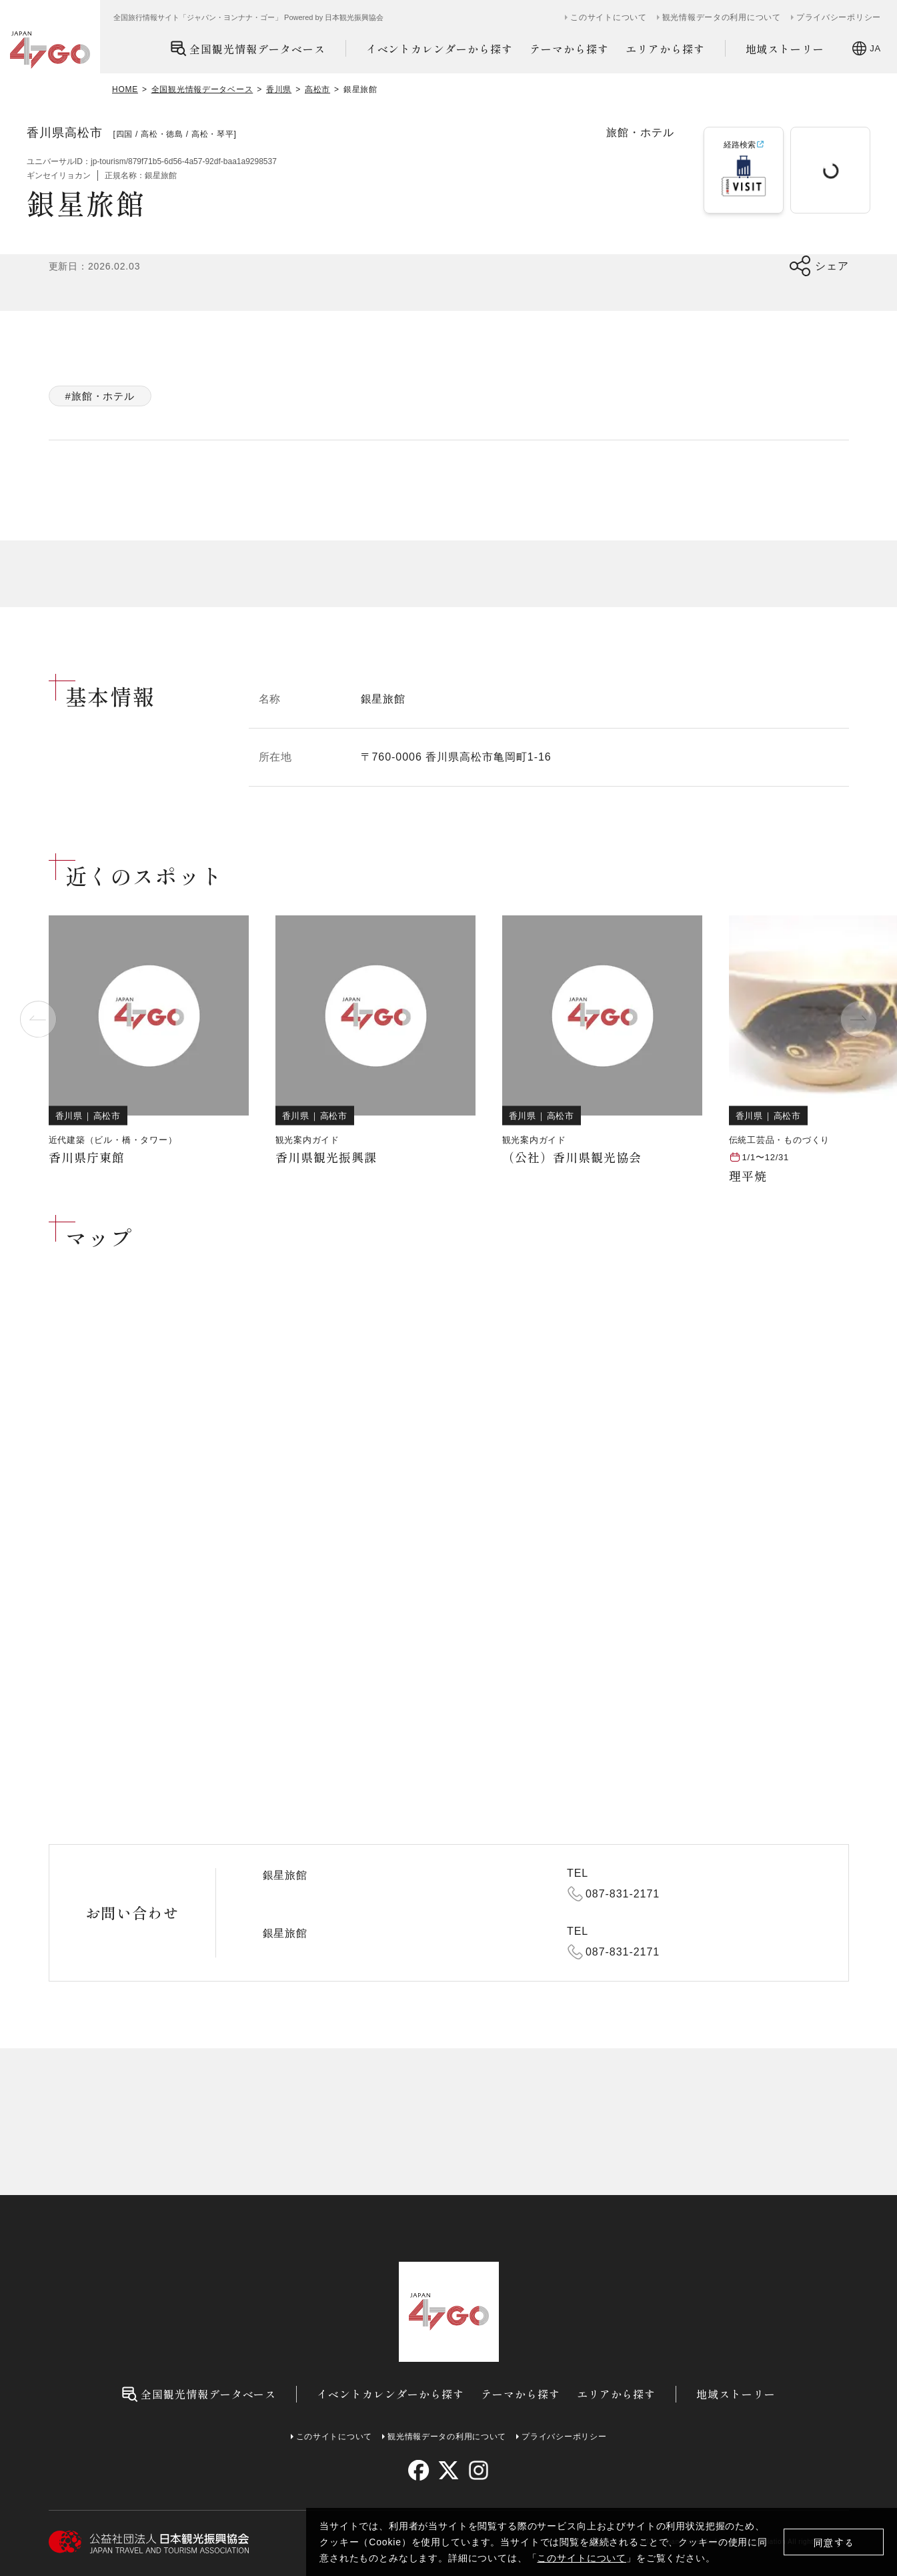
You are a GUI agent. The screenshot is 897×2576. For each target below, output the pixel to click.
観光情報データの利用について (721, 17)
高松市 (317, 89)
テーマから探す (569, 49)
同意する (834, 2542)
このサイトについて (581, 2558)
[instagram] (478, 2470)
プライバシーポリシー (838, 17)
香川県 (278, 89)
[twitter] (448, 2470)
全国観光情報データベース (247, 48)
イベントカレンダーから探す (439, 49)
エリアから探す (665, 49)
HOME (125, 89)
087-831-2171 (623, 1893)
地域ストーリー (785, 49)
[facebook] (418, 2470)
